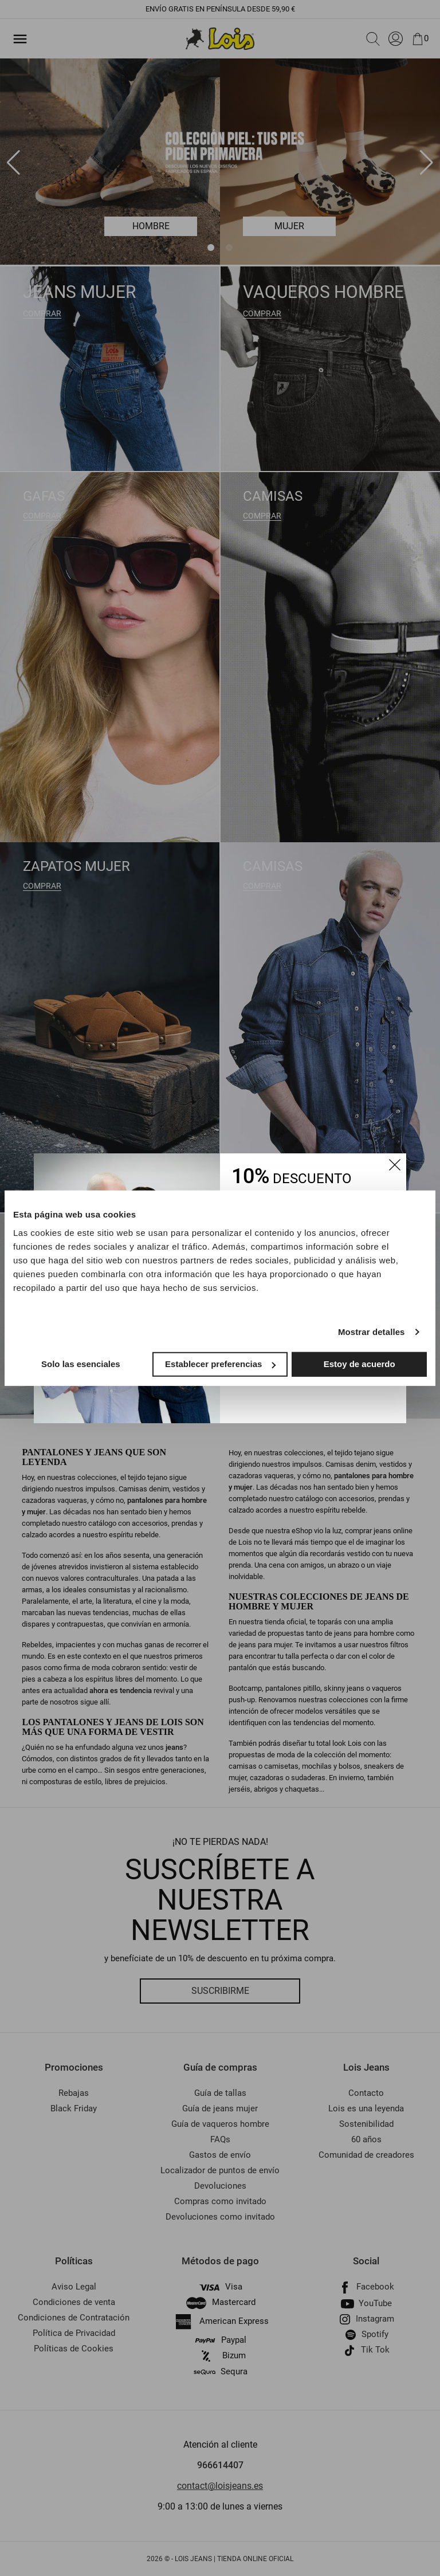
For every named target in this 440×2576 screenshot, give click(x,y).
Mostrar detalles (371, 1332)
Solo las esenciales (80, 1364)
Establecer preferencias (220, 1364)
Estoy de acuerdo (359, 1364)
